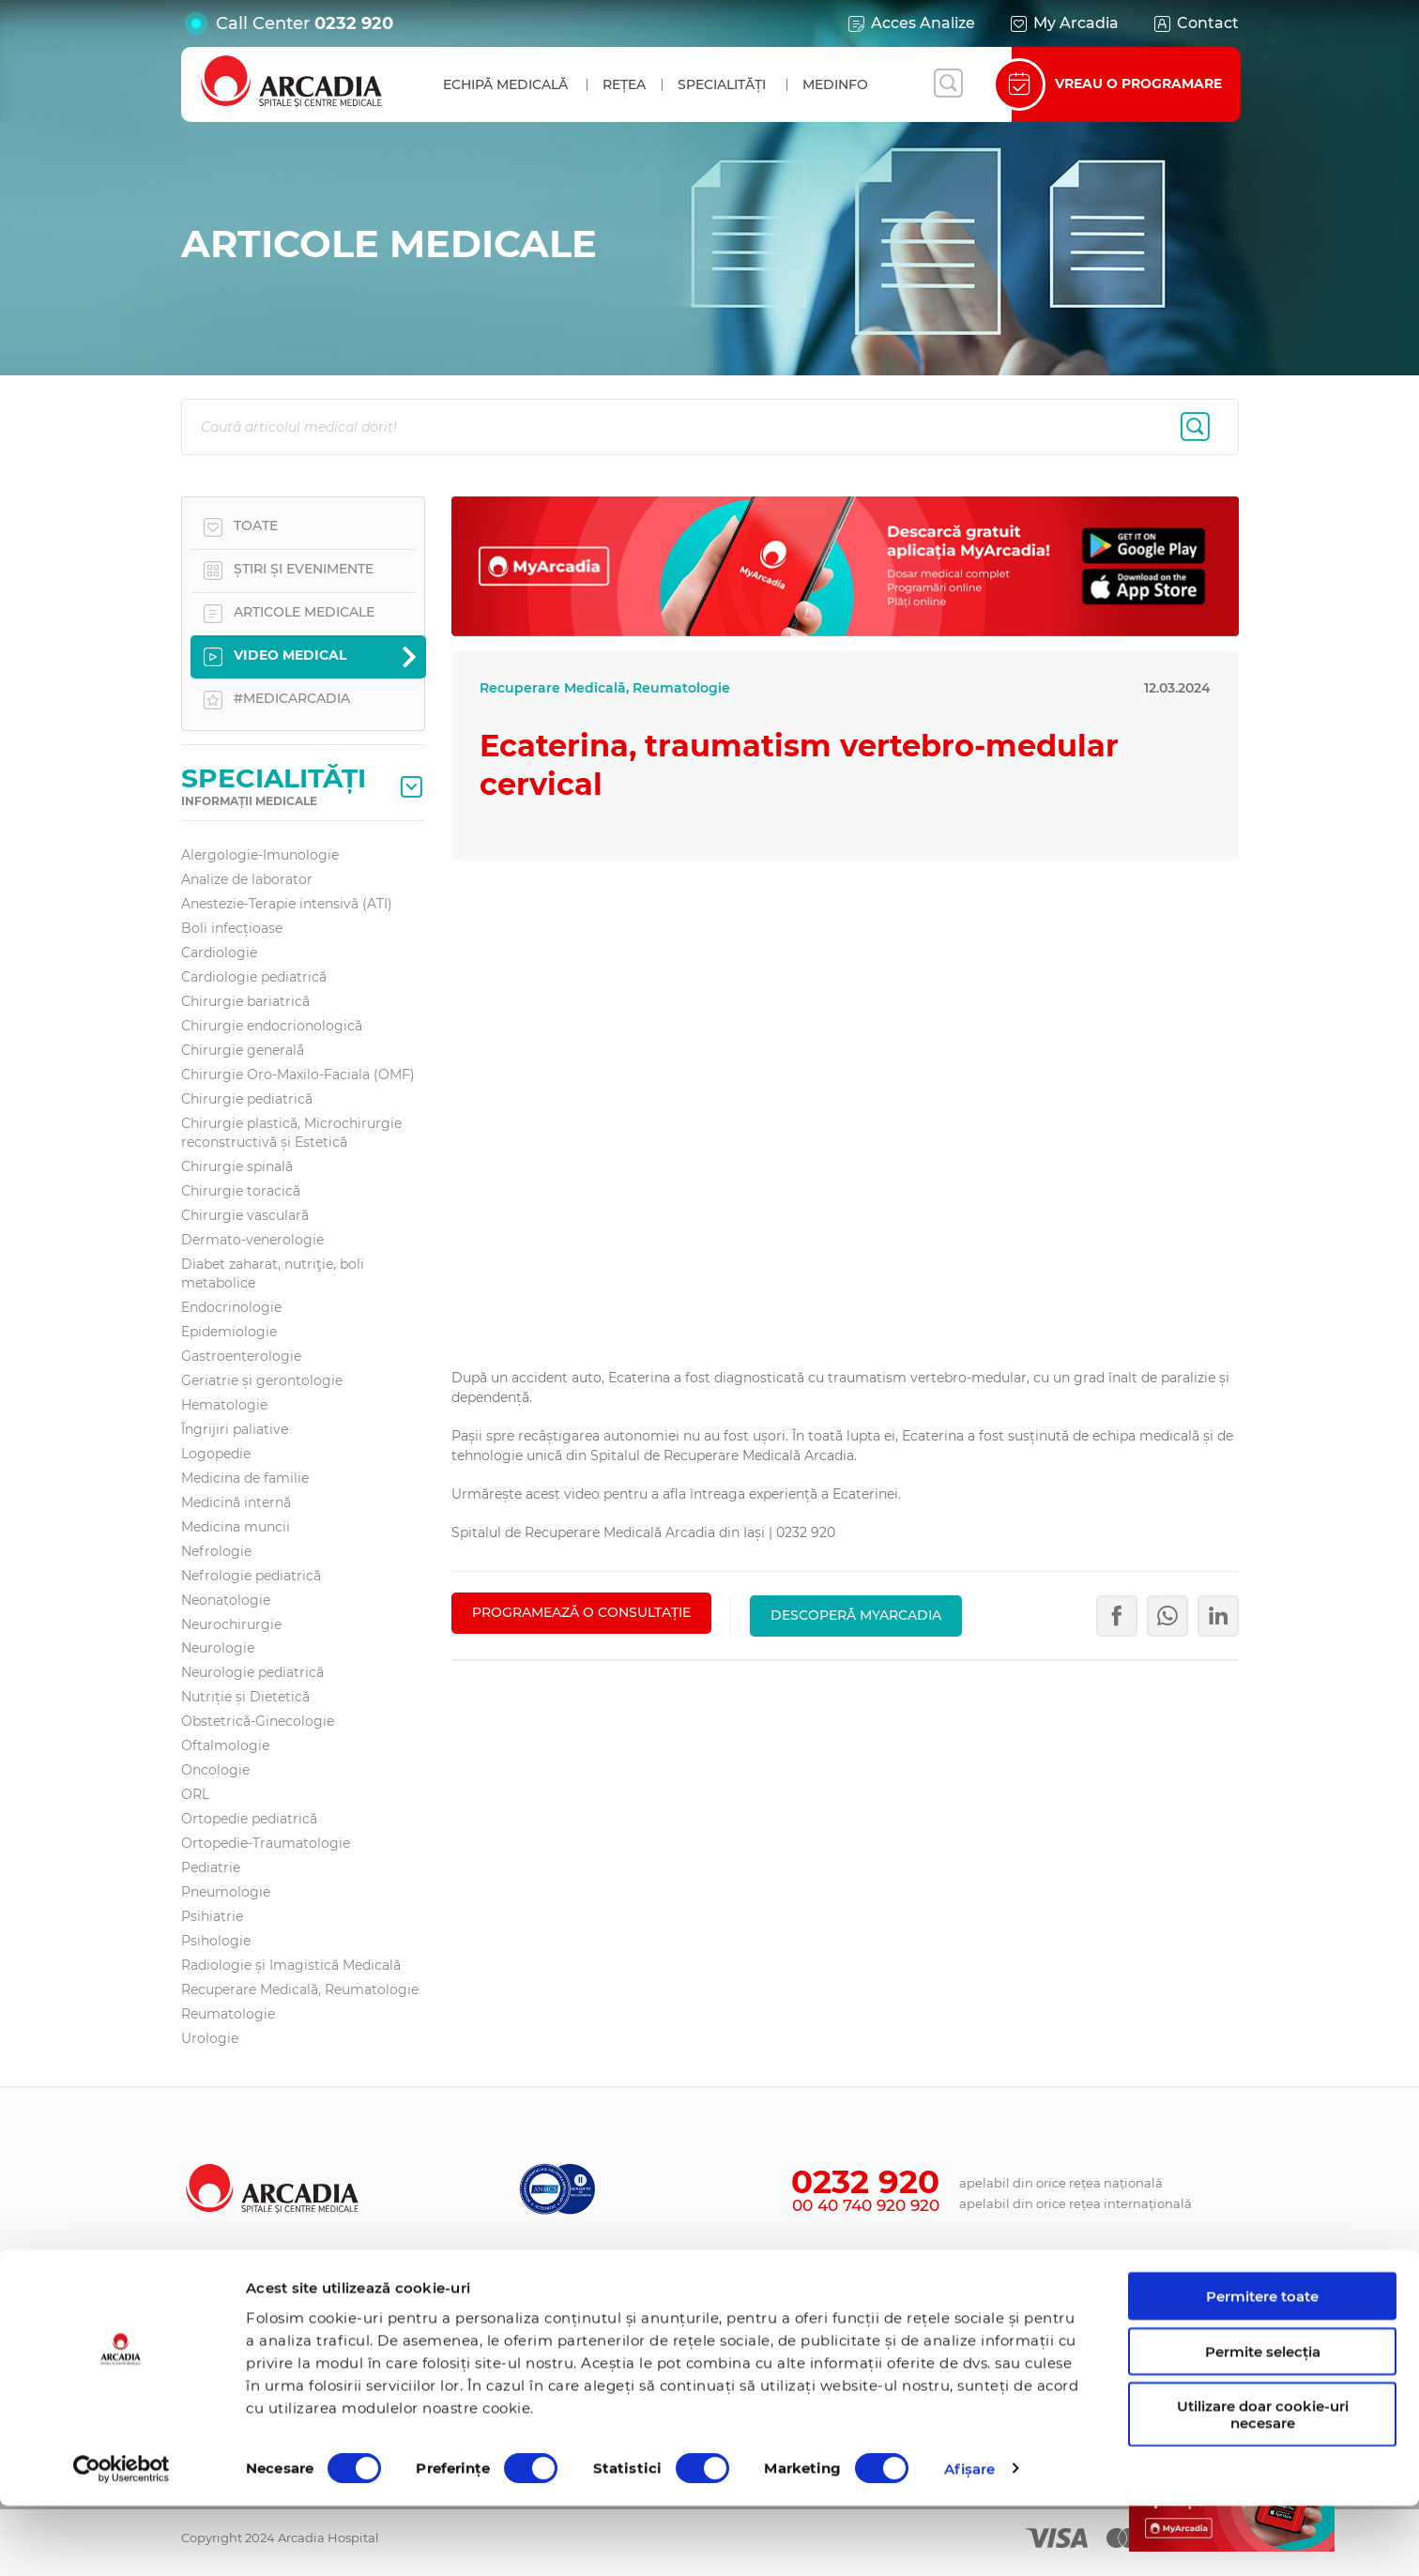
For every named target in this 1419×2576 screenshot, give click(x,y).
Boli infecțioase (231, 928)
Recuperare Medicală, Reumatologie (300, 1989)
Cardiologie (219, 952)
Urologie (209, 2038)
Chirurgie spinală (237, 1166)
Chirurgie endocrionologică (271, 1025)
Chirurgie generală (242, 1050)
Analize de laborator (247, 879)
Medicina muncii (235, 1526)
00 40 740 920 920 (865, 2205)
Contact (1195, 23)
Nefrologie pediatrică (251, 1575)
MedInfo (835, 84)
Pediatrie (210, 1867)
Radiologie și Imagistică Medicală (291, 1965)
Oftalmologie (225, 1745)
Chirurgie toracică (240, 1190)
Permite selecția (1262, 2422)
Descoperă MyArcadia (856, 1612)
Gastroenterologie (241, 1356)
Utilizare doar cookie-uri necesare (1263, 2485)
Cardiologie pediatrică (254, 976)
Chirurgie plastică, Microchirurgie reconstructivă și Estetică (291, 1133)
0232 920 (353, 23)
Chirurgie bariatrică (245, 1001)
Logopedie (216, 1453)
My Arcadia (1063, 23)
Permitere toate (1262, 2366)
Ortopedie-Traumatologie (265, 1843)
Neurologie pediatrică (252, 1672)
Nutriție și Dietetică (245, 1696)
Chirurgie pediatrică (247, 1098)
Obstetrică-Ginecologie (257, 1721)
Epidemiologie (229, 1331)
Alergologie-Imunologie (260, 854)
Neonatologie (225, 1600)
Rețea (624, 84)
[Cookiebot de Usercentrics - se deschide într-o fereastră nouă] (121, 2539)
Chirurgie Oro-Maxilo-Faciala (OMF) (298, 1074)
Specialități (722, 84)
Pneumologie (225, 1891)
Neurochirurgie (231, 1624)
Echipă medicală (505, 84)
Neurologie (217, 1647)
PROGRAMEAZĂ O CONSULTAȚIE (581, 1612)
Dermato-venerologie (252, 1239)
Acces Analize (910, 23)
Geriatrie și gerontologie (262, 1380)
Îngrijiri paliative (234, 1429)
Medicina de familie (245, 1478)
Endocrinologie (231, 1307)
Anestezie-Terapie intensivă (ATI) (286, 903)
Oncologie (215, 1769)
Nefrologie (216, 1551)
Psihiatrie (212, 1916)
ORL (195, 1794)
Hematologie (224, 1404)
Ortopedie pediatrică (249, 1818)
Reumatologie (228, 2013)
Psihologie (216, 1940)
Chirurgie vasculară (245, 1215)
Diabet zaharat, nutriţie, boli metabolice (272, 1273)
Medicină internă (236, 1502)
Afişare (970, 2539)
